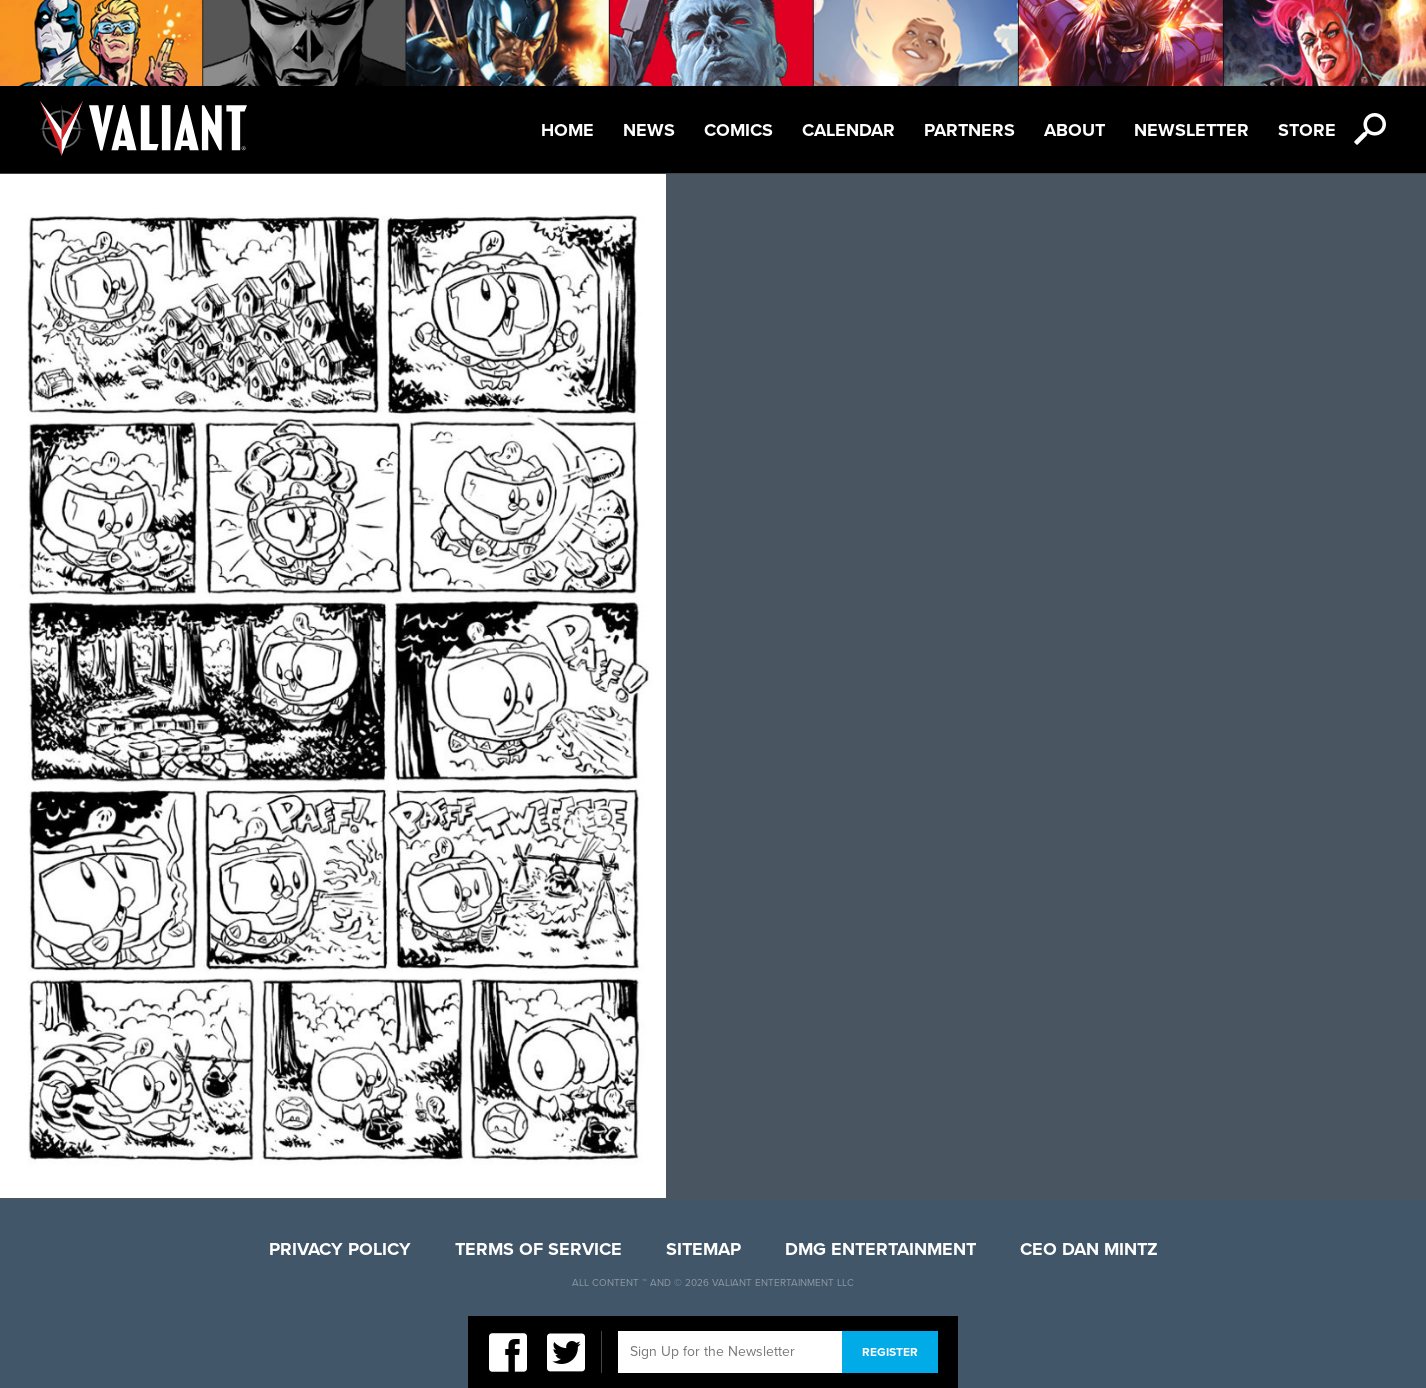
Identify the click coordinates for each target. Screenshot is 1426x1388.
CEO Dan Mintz (1089, 1249)
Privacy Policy (340, 1249)
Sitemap (703, 1249)
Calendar (848, 130)
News (649, 130)
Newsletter (1191, 130)
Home (567, 130)
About (1074, 130)
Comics (738, 130)
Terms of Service (538, 1249)
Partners (969, 130)
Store (1307, 130)
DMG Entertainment (880, 1249)
